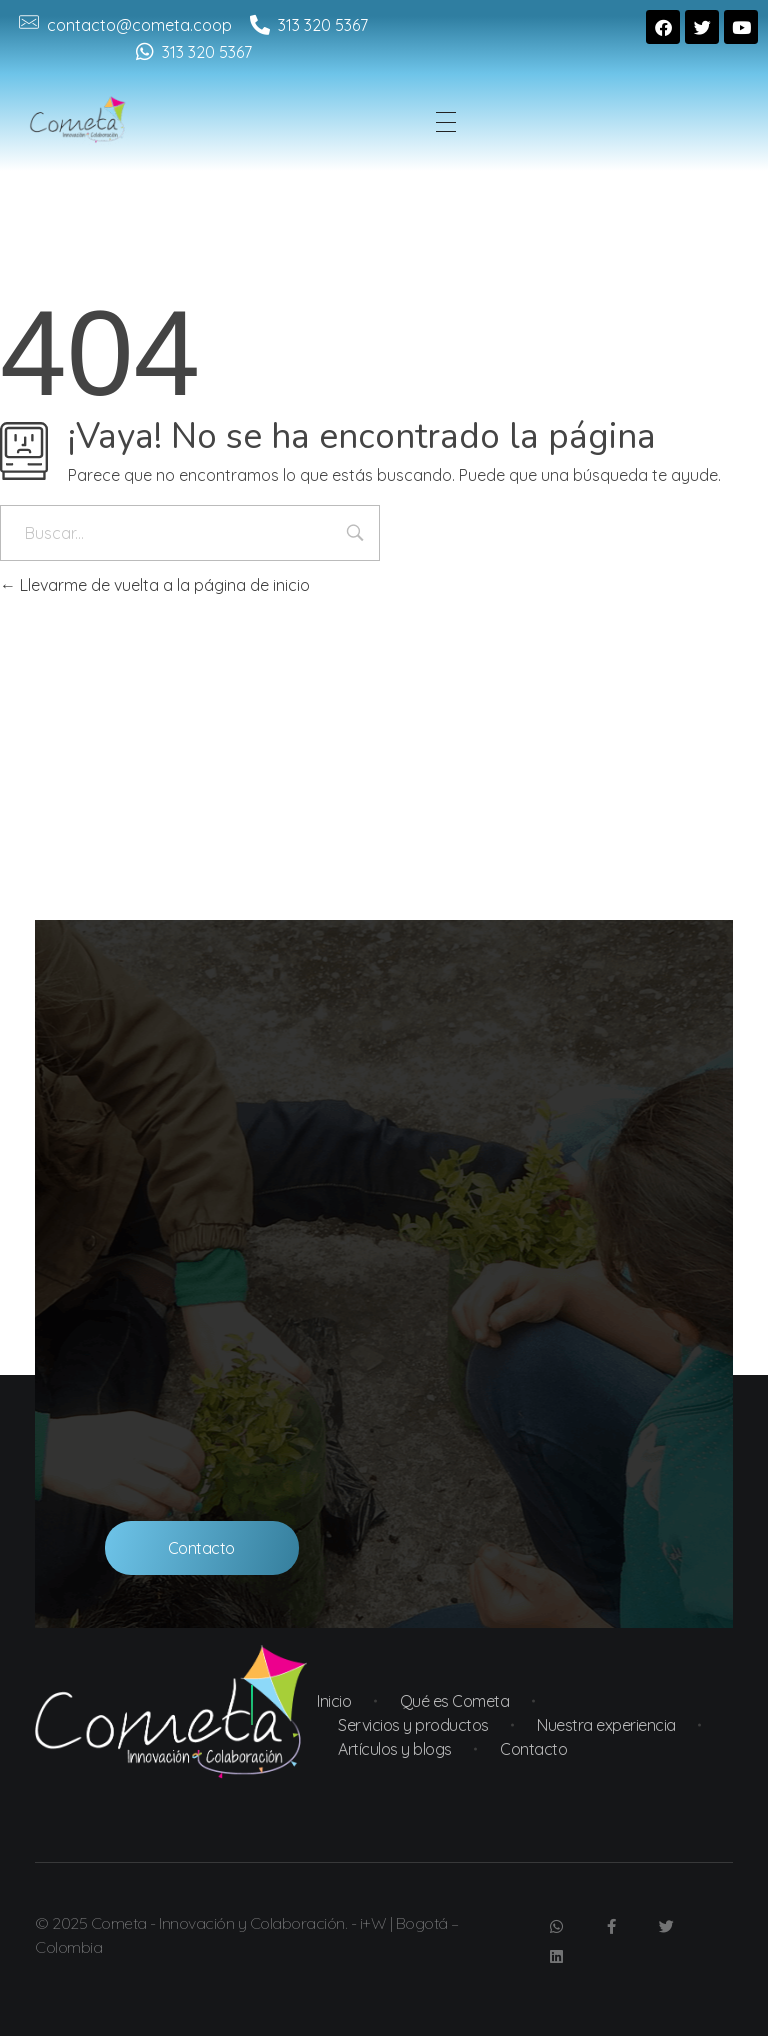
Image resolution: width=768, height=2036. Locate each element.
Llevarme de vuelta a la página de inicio (155, 585)
